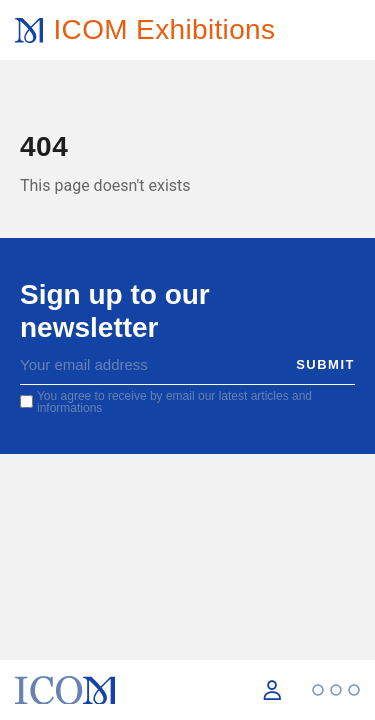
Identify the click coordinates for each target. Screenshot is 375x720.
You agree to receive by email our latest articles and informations (174, 402)
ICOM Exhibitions (164, 29)
